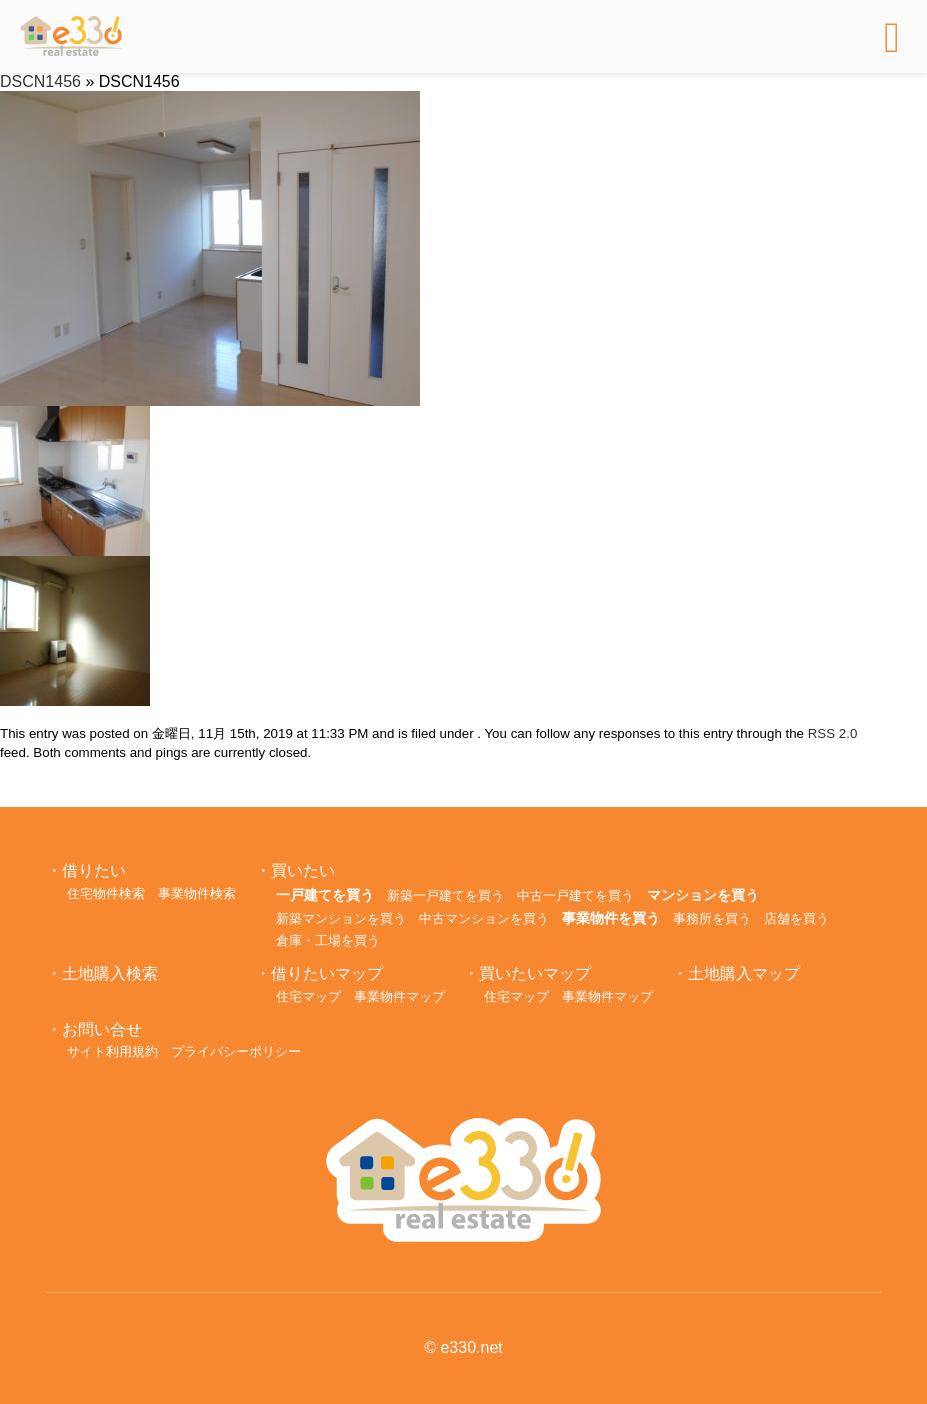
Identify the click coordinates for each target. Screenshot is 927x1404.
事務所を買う (712, 918)
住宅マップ (308, 996)
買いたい (303, 870)
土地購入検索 (110, 973)
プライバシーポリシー (236, 1051)
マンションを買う (703, 895)
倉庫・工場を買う (328, 940)
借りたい (94, 870)
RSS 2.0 (833, 733)
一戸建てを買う (325, 895)
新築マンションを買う (341, 918)
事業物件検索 (197, 893)
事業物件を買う (611, 918)
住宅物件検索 (106, 893)
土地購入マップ (744, 973)
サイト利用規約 (112, 1051)
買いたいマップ (535, 973)
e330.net (471, 1347)
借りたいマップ (327, 973)
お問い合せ (102, 1029)
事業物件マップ (399, 996)
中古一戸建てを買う (575, 895)
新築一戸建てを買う (445, 895)
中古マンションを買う (484, 918)
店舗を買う (796, 918)
